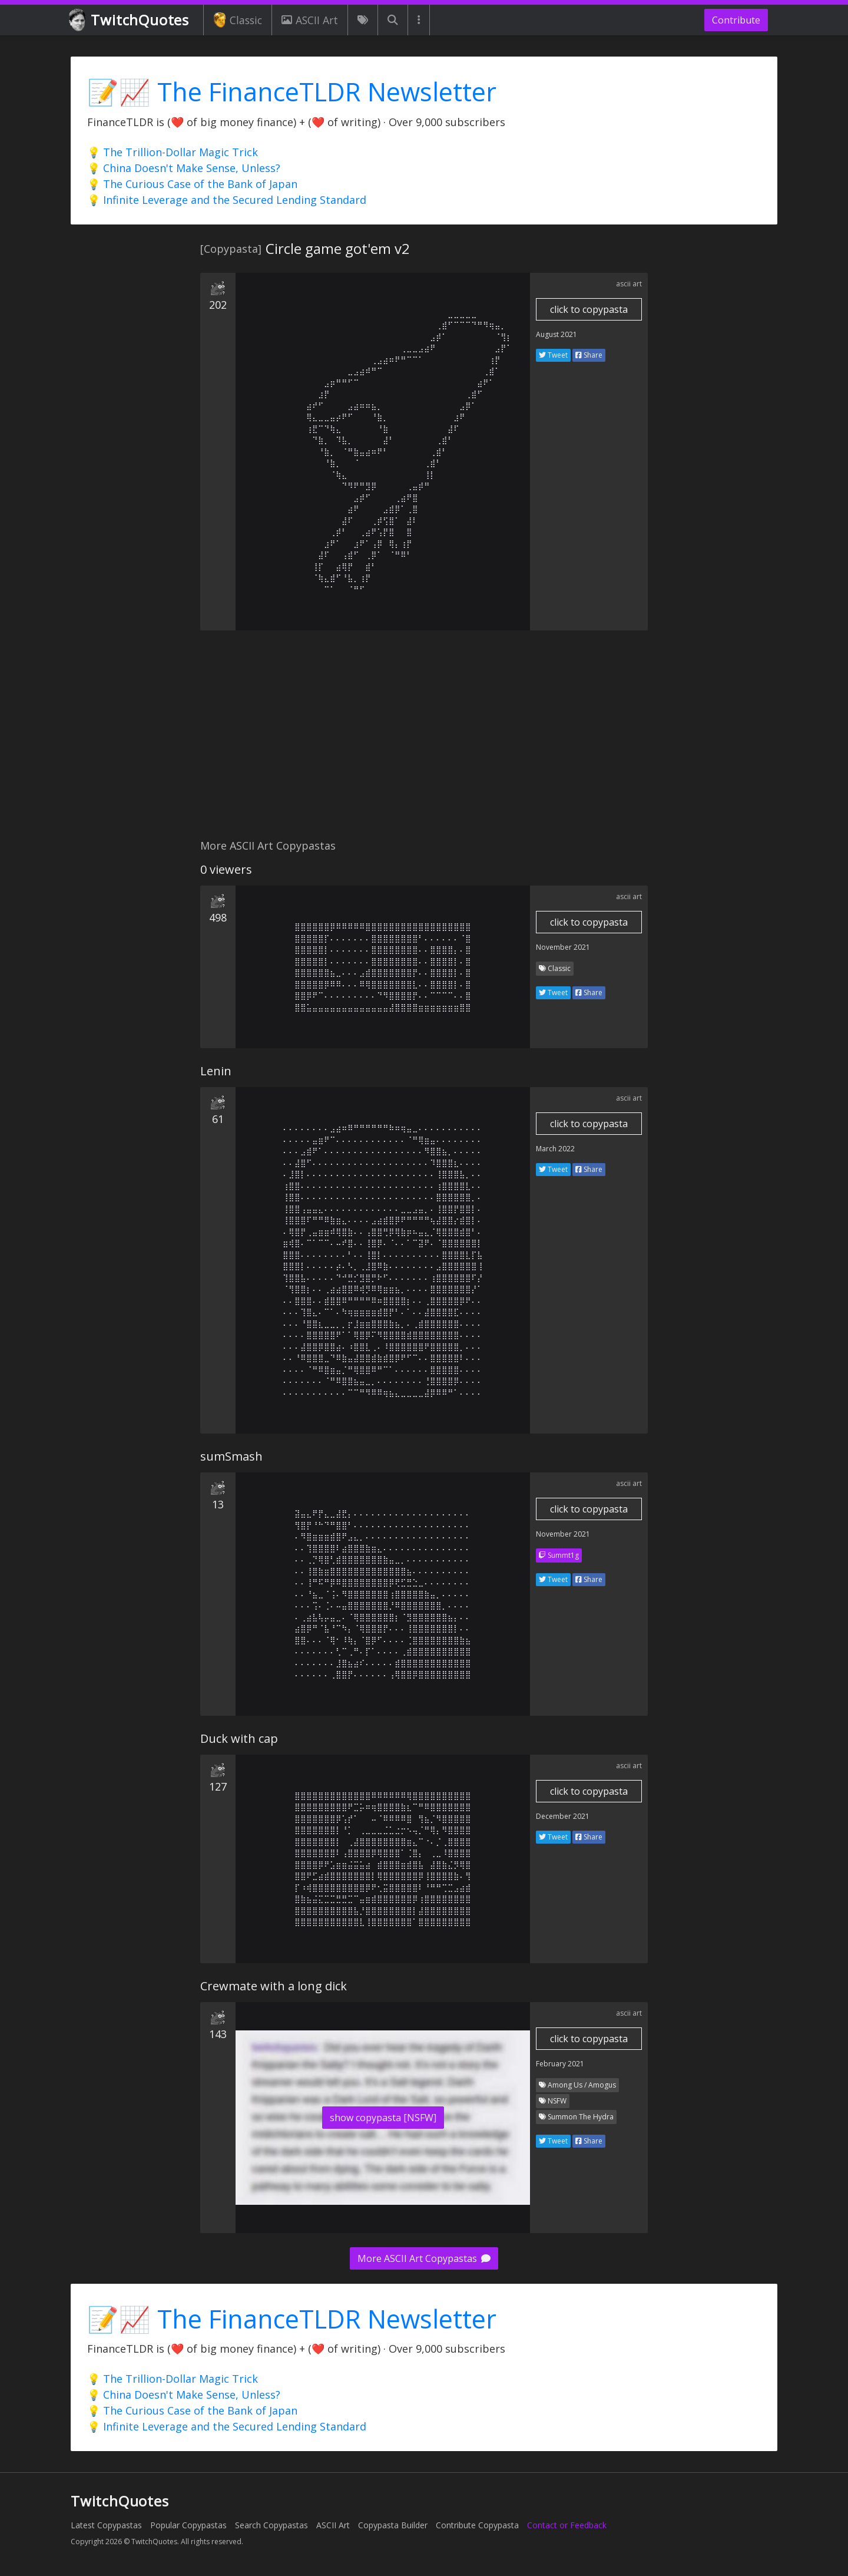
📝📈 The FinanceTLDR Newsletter (291, 91)
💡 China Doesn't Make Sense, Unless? (183, 168)
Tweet (553, 355)
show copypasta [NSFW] (383, 2117)
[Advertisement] (424, 741)
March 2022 (555, 1149)
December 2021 (562, 1816)
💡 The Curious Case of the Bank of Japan (192, 184)
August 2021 (556, 334)
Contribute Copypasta (477, 2525)
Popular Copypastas (188, 2525)
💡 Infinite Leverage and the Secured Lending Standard (226, 200)
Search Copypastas (271, 2525)
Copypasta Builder (393, 2525)
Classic (237, 20)
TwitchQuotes (130, 20)
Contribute (736, 20)
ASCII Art (309, 20)
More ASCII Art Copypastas (424, 2258)
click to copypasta (589, 309)
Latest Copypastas (106, 2525)
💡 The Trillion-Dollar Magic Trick (172, 152)
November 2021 (563, 947)
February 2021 (560, 2064)
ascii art (629, 284)
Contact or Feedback (567, 2525)
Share (588, 355)
